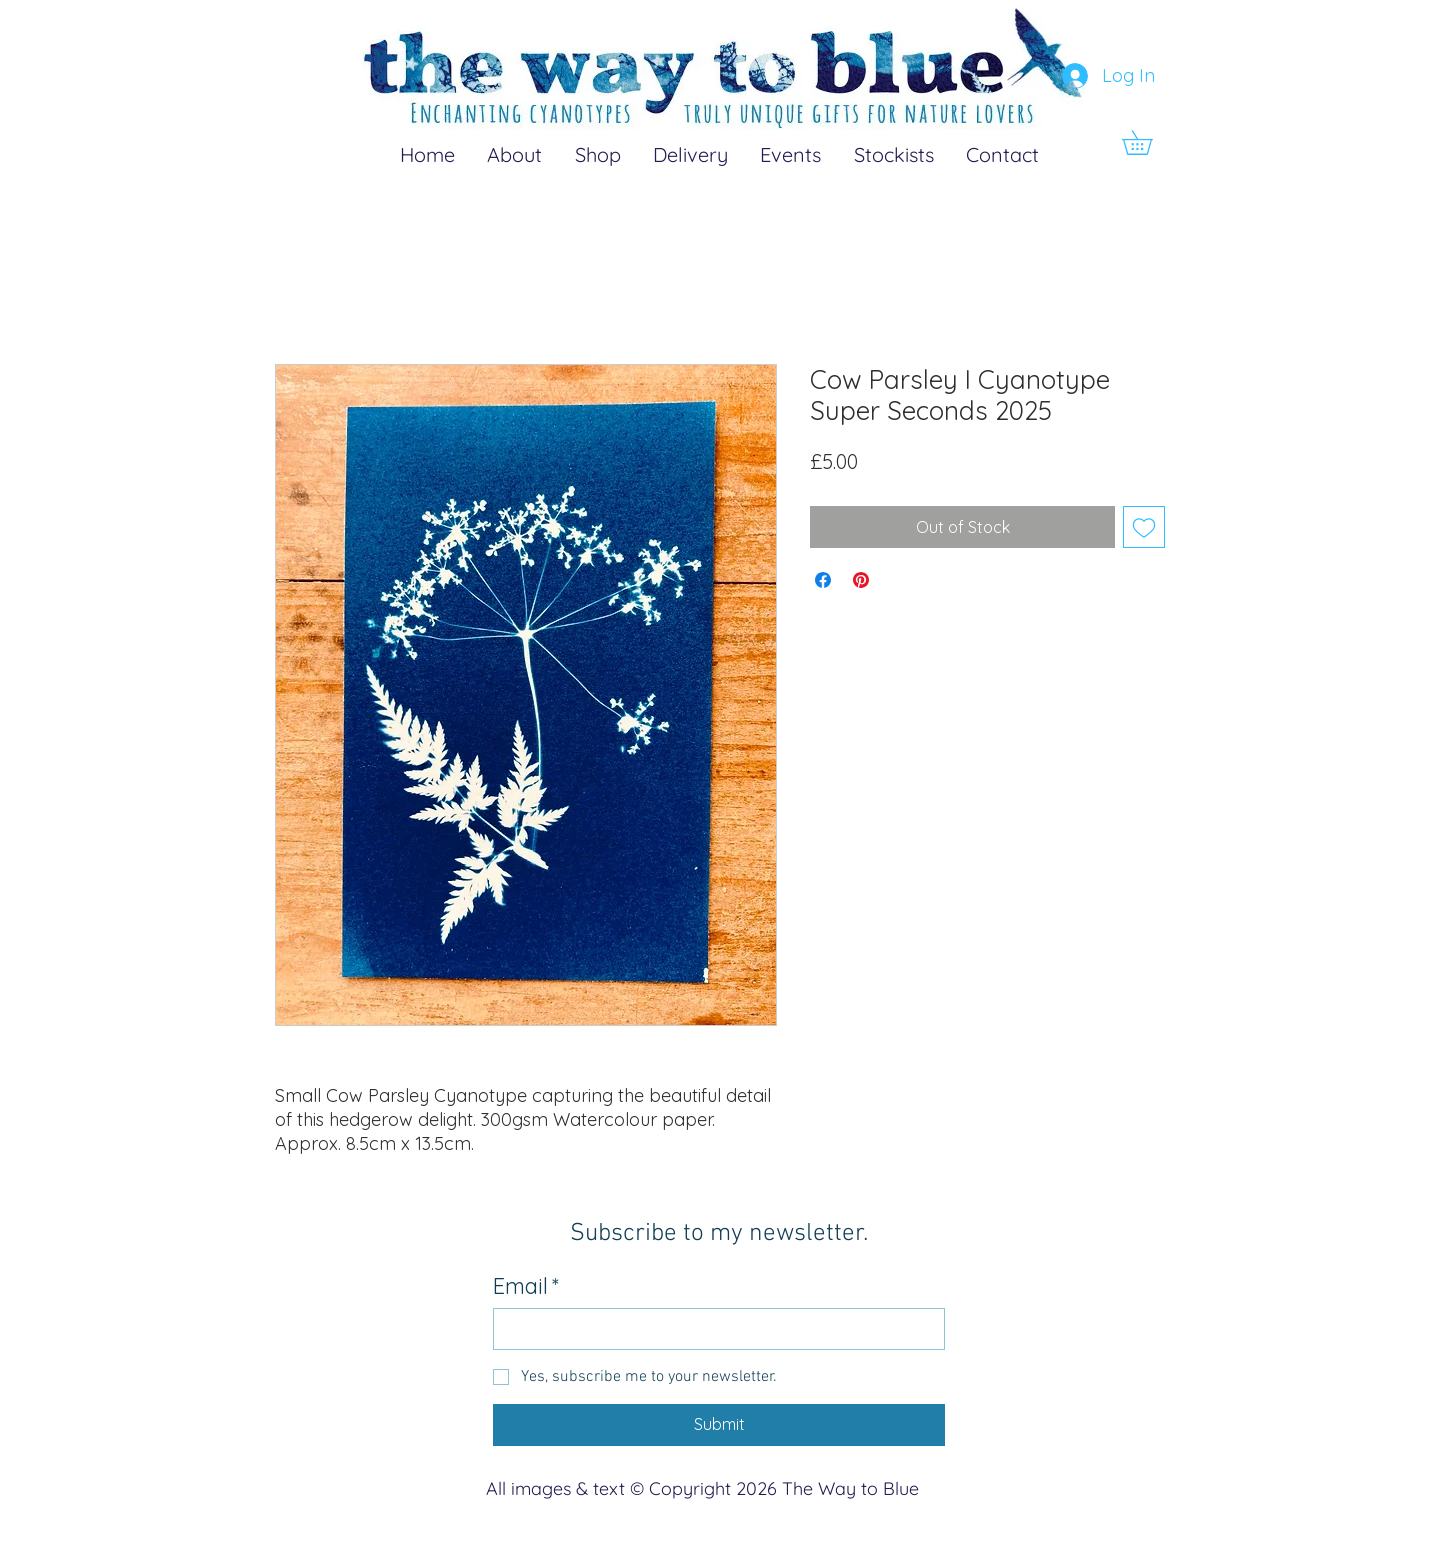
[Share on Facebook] (823, 580)
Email (526, 1286)
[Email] (713, 1329)
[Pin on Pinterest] (861, 580)
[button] (1149, 142)
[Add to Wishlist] (1144, 527)
